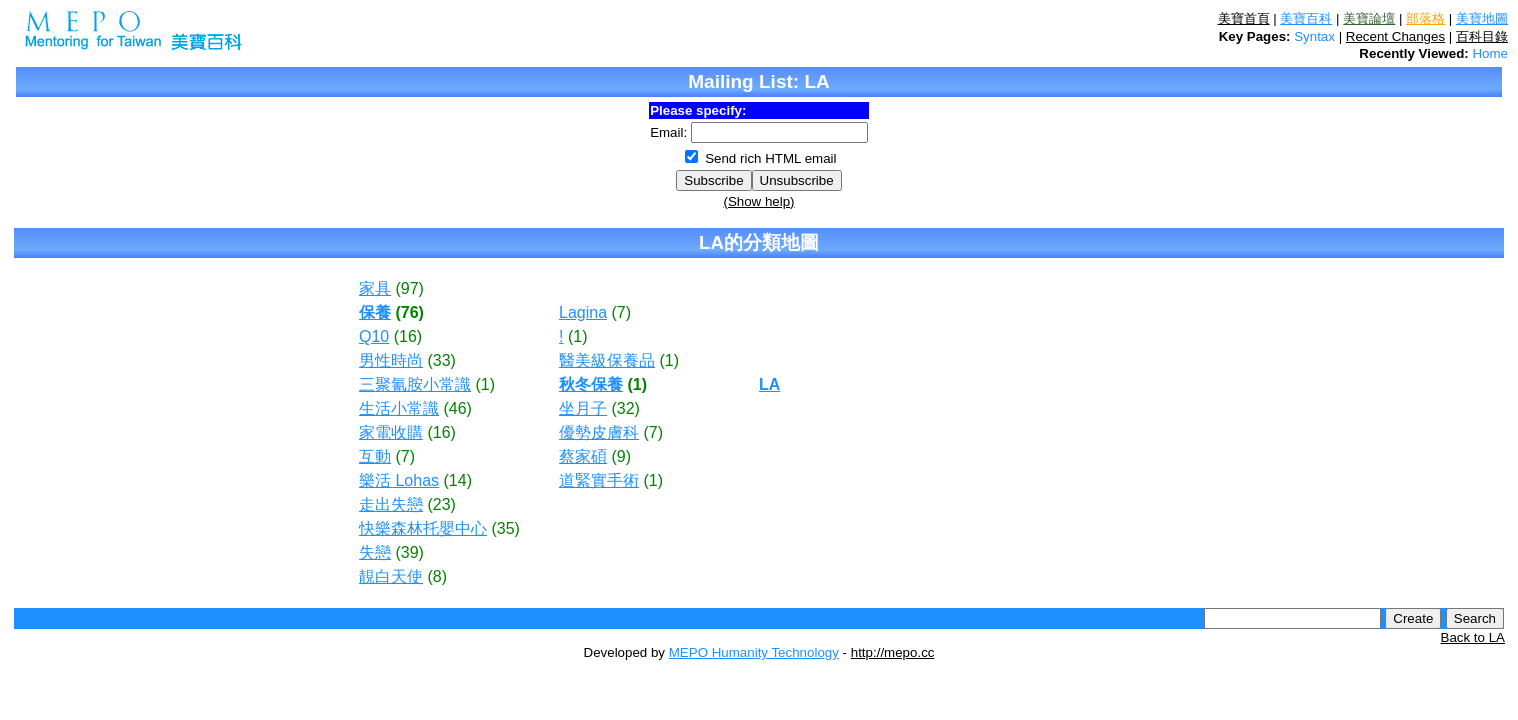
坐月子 (583, 408)
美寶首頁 (1244, 18)
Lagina (583, 312)
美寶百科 (1306, 18)
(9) (621, 456)
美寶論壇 (1369, 18)
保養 (375, 312)
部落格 (1425, 18)
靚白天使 (391, 576)
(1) (485, 384)
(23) (441, 504)
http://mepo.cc (893, 652)
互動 (375, 456)
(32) (625, 408)
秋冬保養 (591, 384)
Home (1490, 53)
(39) (409, 552)
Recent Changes (1395, 36)
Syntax (1314, 36)
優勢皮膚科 (599, 432)
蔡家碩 (583, 456)
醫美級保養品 (607, 360)
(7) (405, 456)
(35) (505, 528)
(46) (457, 408)
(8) (437, 576)
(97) (409, 288)
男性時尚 (391, 360)
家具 (375, 288)
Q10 (374, 336)
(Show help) (758, 201)
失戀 (375, 552)
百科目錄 (1482, 36)
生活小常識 (399, 408)
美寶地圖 (1482, 18)
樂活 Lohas (399, 480)
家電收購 (391, 432)
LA (769, 384)
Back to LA (1473, 637)
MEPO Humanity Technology (754, 652)
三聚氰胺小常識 (415, 384)
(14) (458, 480)
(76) (409, 312)
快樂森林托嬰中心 (423, 528)
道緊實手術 (599, 480)
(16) (408, 336)
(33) (441, 360)
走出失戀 (391, 504)
